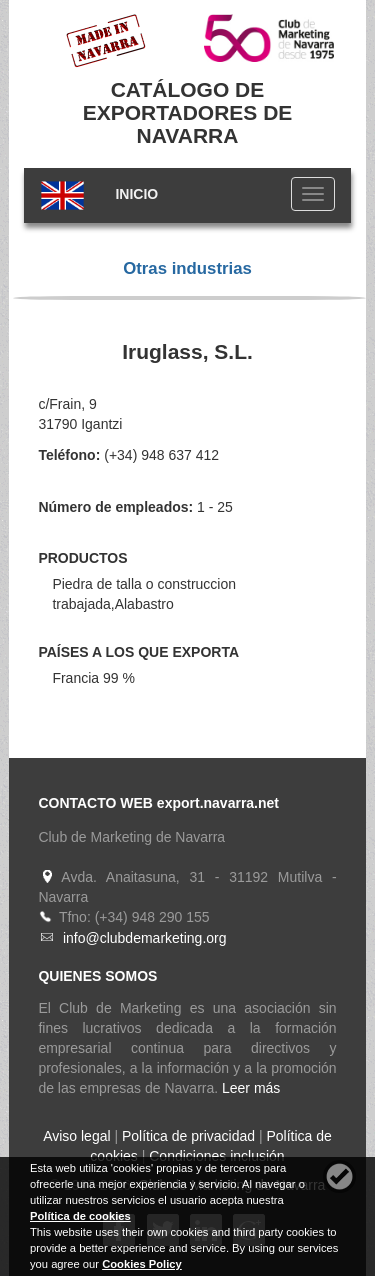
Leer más (251, 1088)
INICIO (136, 194)
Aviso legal (76, 1136)
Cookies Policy (142, 1264)
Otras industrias (187, 268)
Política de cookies (80, 1216)
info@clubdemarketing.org (145, 938)
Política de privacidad (188, 1136)
